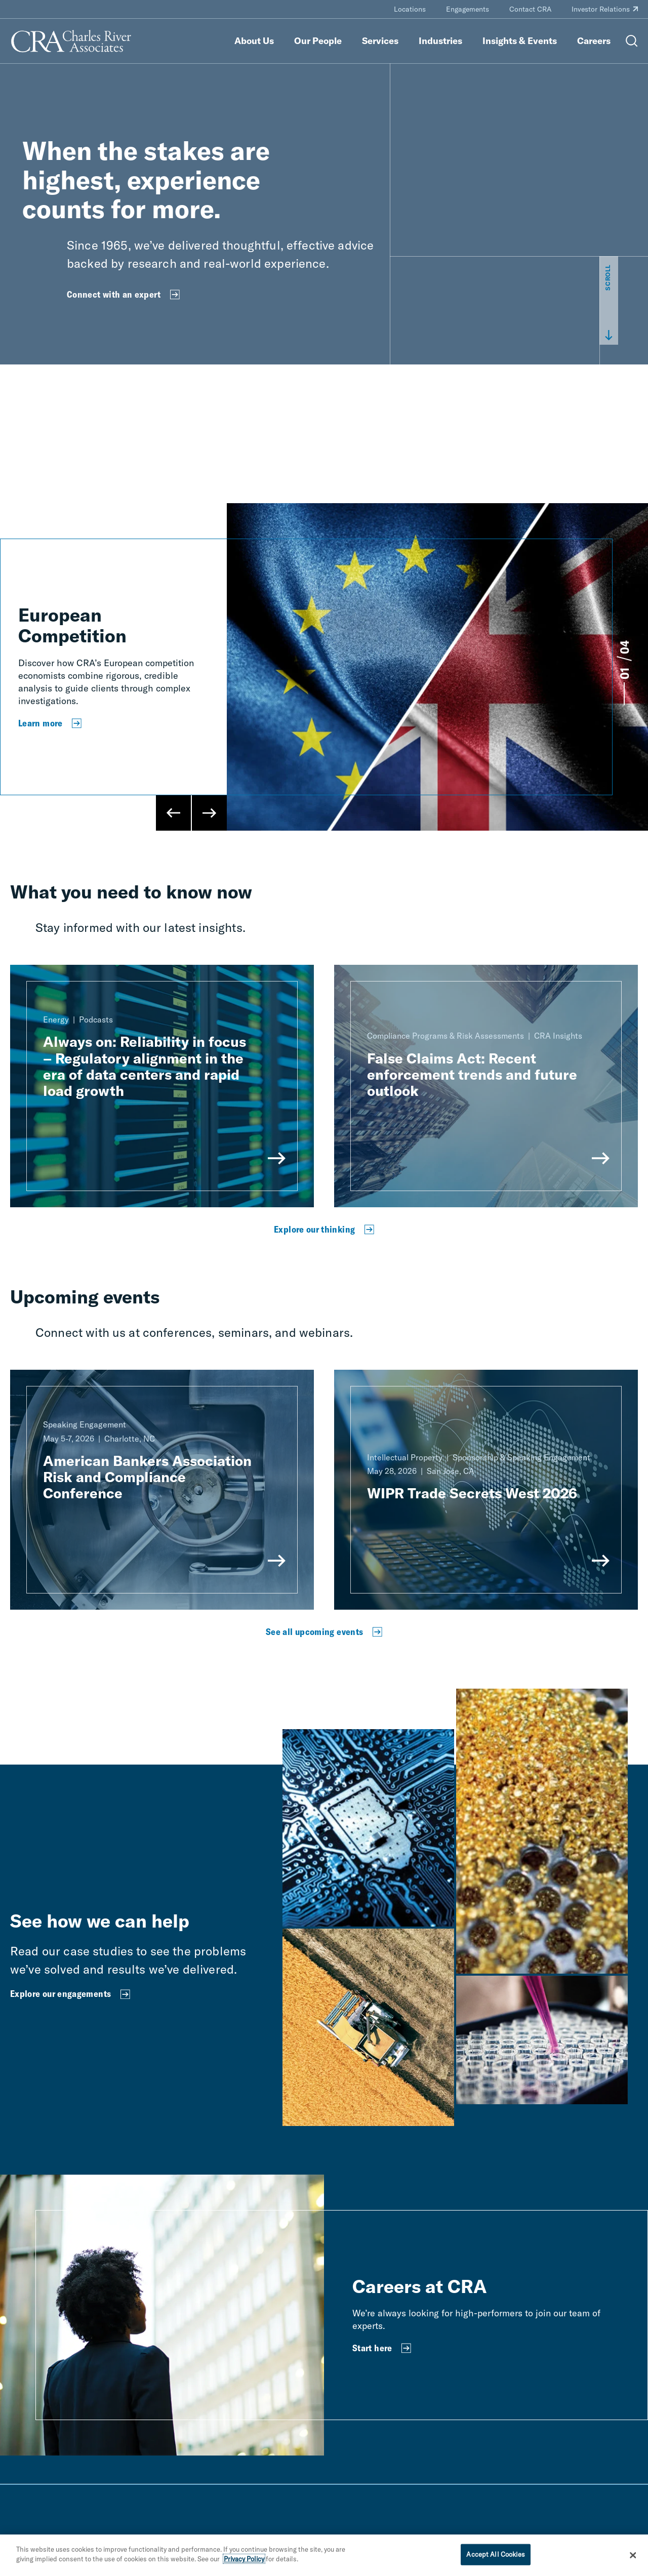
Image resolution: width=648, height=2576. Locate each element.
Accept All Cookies (495, 2554)
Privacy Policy (244, 2559)
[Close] (633, 2555)
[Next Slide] (209, 813)
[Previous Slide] (173, 813)
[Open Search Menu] (632, 41)
